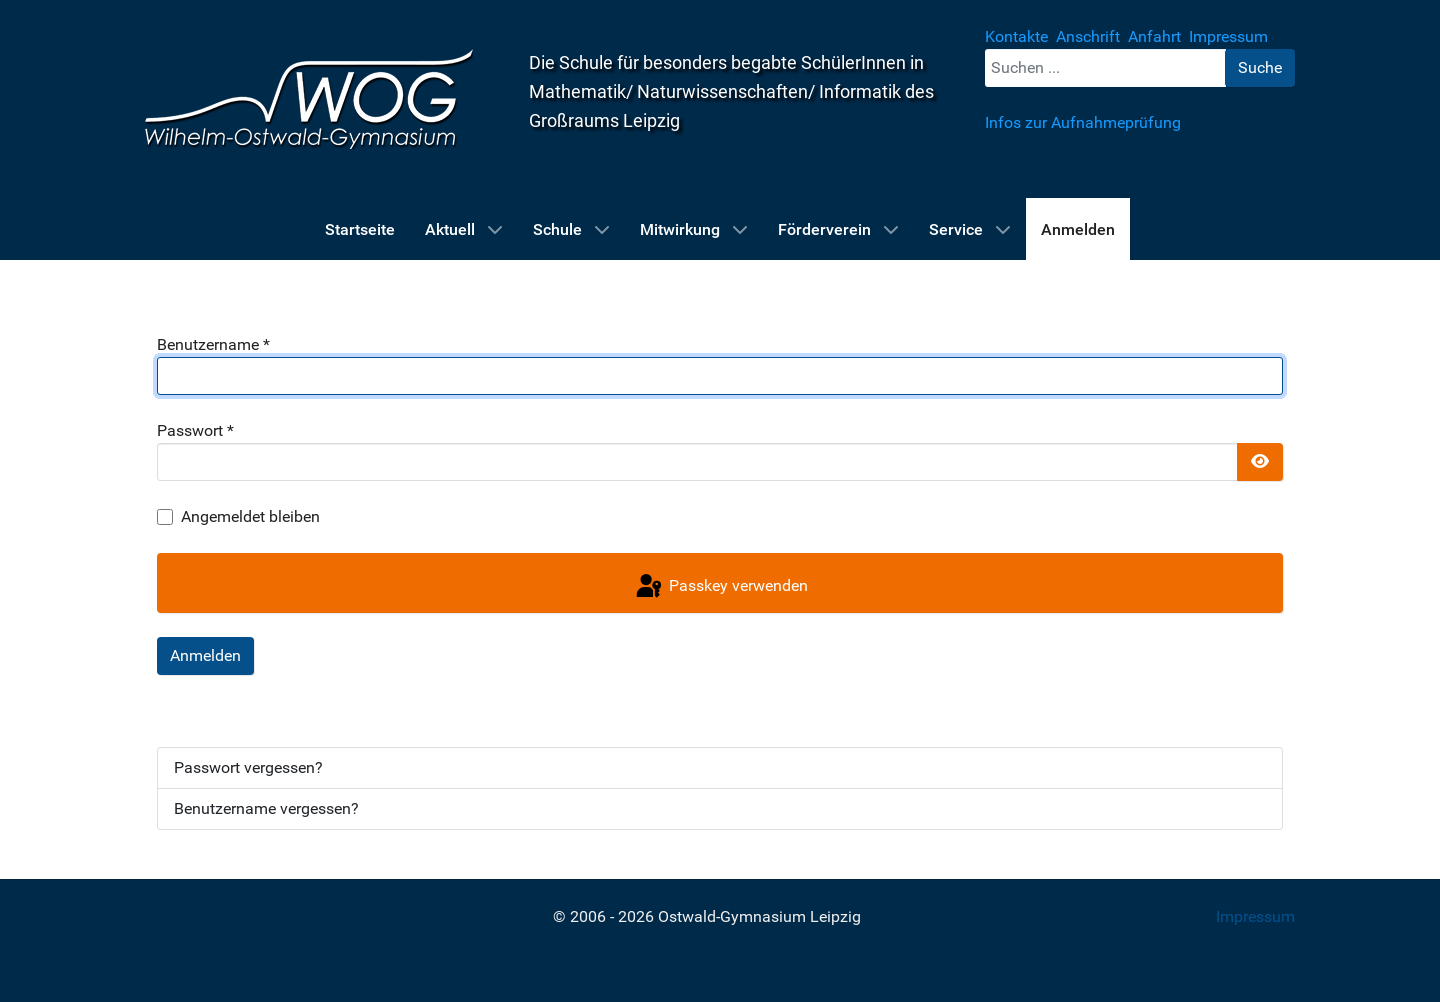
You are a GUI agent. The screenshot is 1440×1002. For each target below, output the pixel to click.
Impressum (1255, 916)
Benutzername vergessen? (266, 808)
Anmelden (205, 655)
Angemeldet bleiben (250, 516)
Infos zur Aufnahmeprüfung (1083, 122)
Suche (1260, 67)
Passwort (195, 430)
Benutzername (213, 344)
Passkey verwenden (720, 587)
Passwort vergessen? (248, 767)
